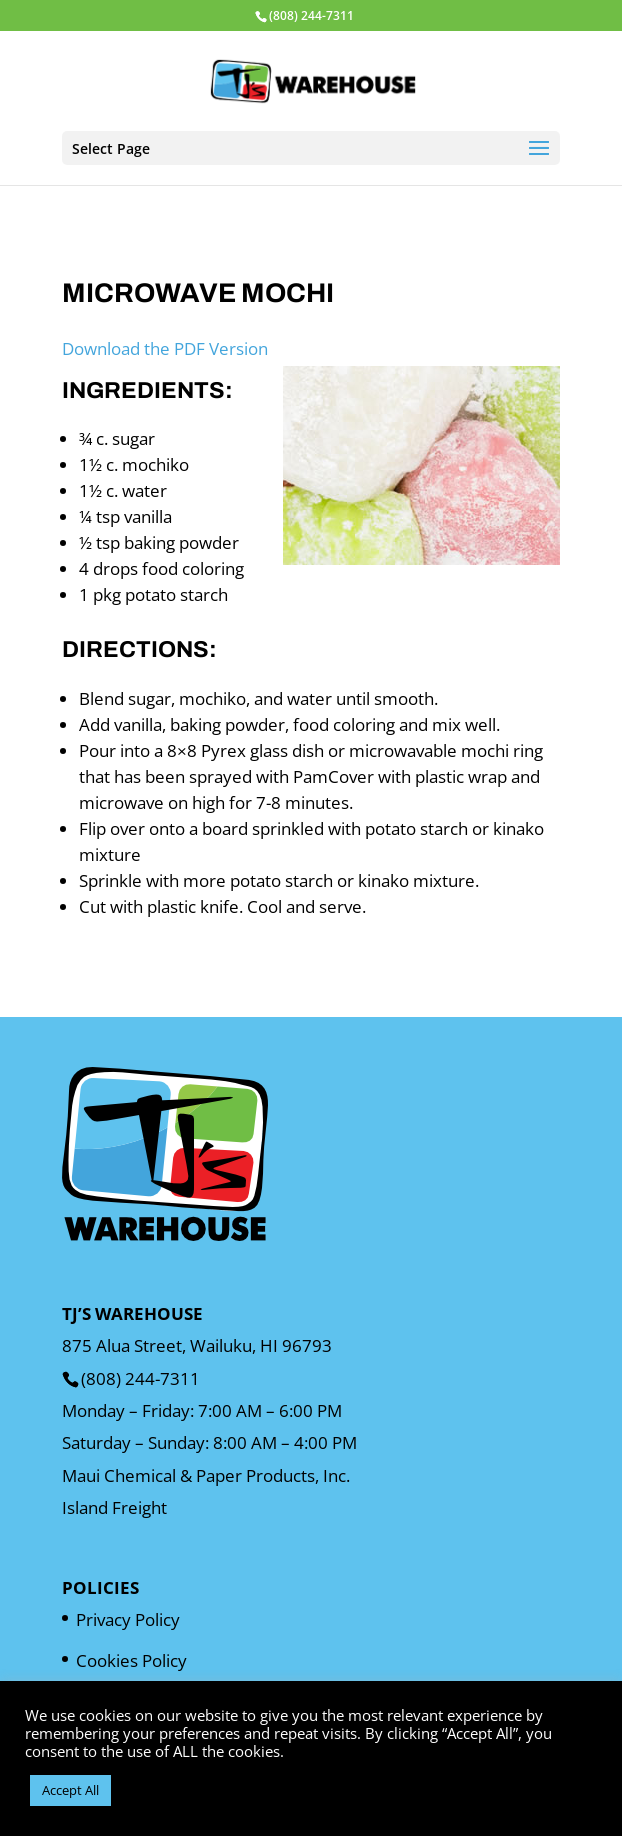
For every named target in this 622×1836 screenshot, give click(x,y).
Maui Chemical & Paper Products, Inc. (206, 1475)
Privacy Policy (128, 1619)
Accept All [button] (70, 1790)
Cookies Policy (131, 1660)
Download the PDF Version (165, 348)
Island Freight (114, 1507)
